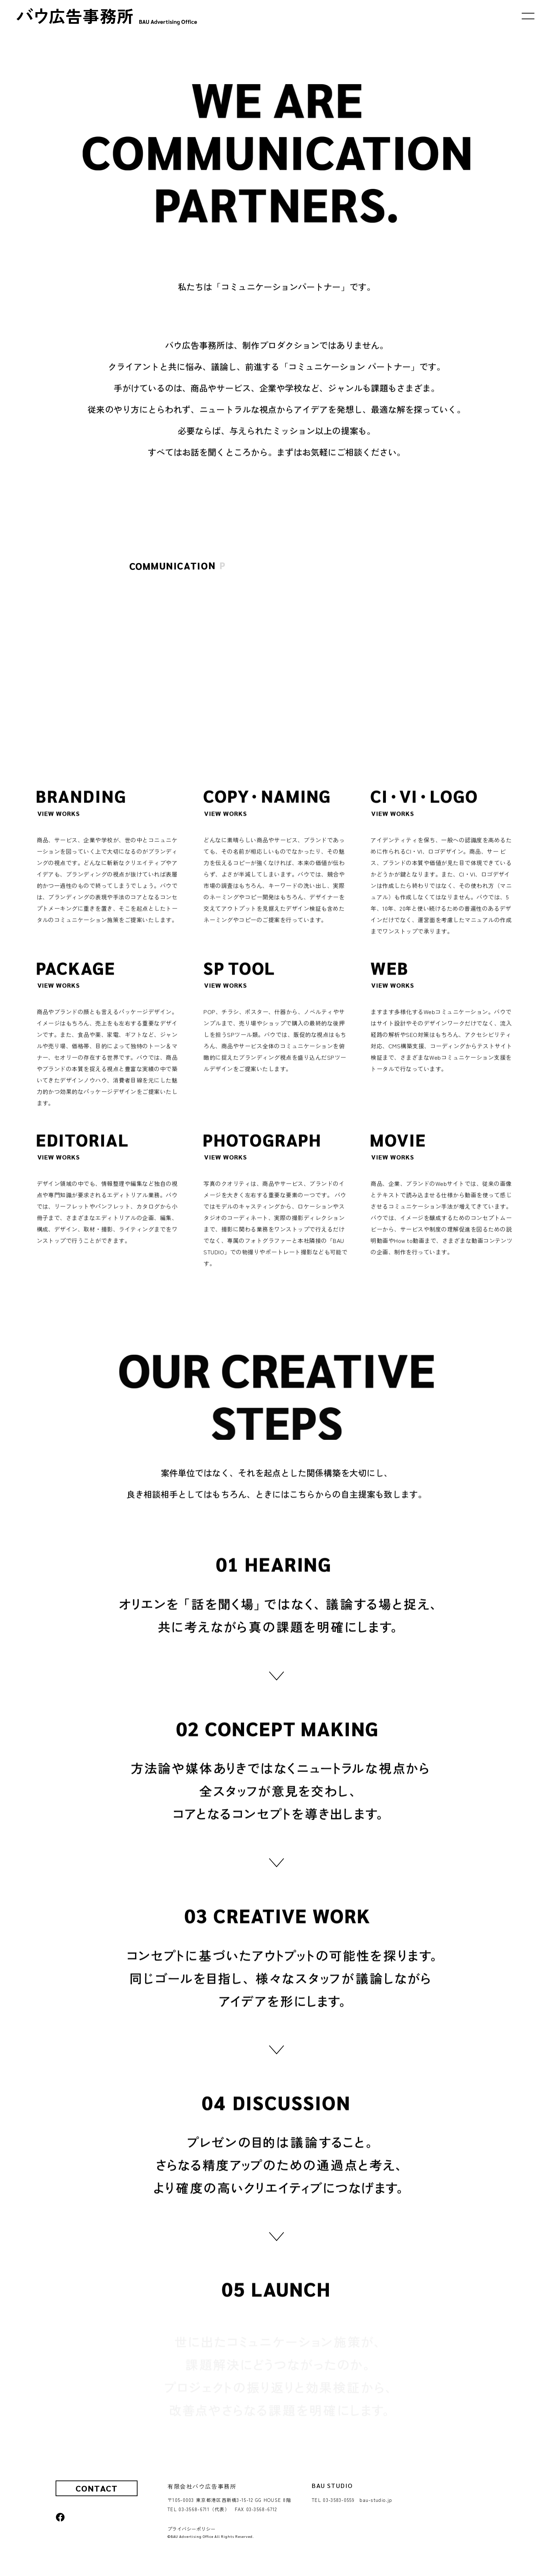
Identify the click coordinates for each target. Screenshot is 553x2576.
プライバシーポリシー (191, 2528)
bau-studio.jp (376, 2500)
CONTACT (97, 2488)
